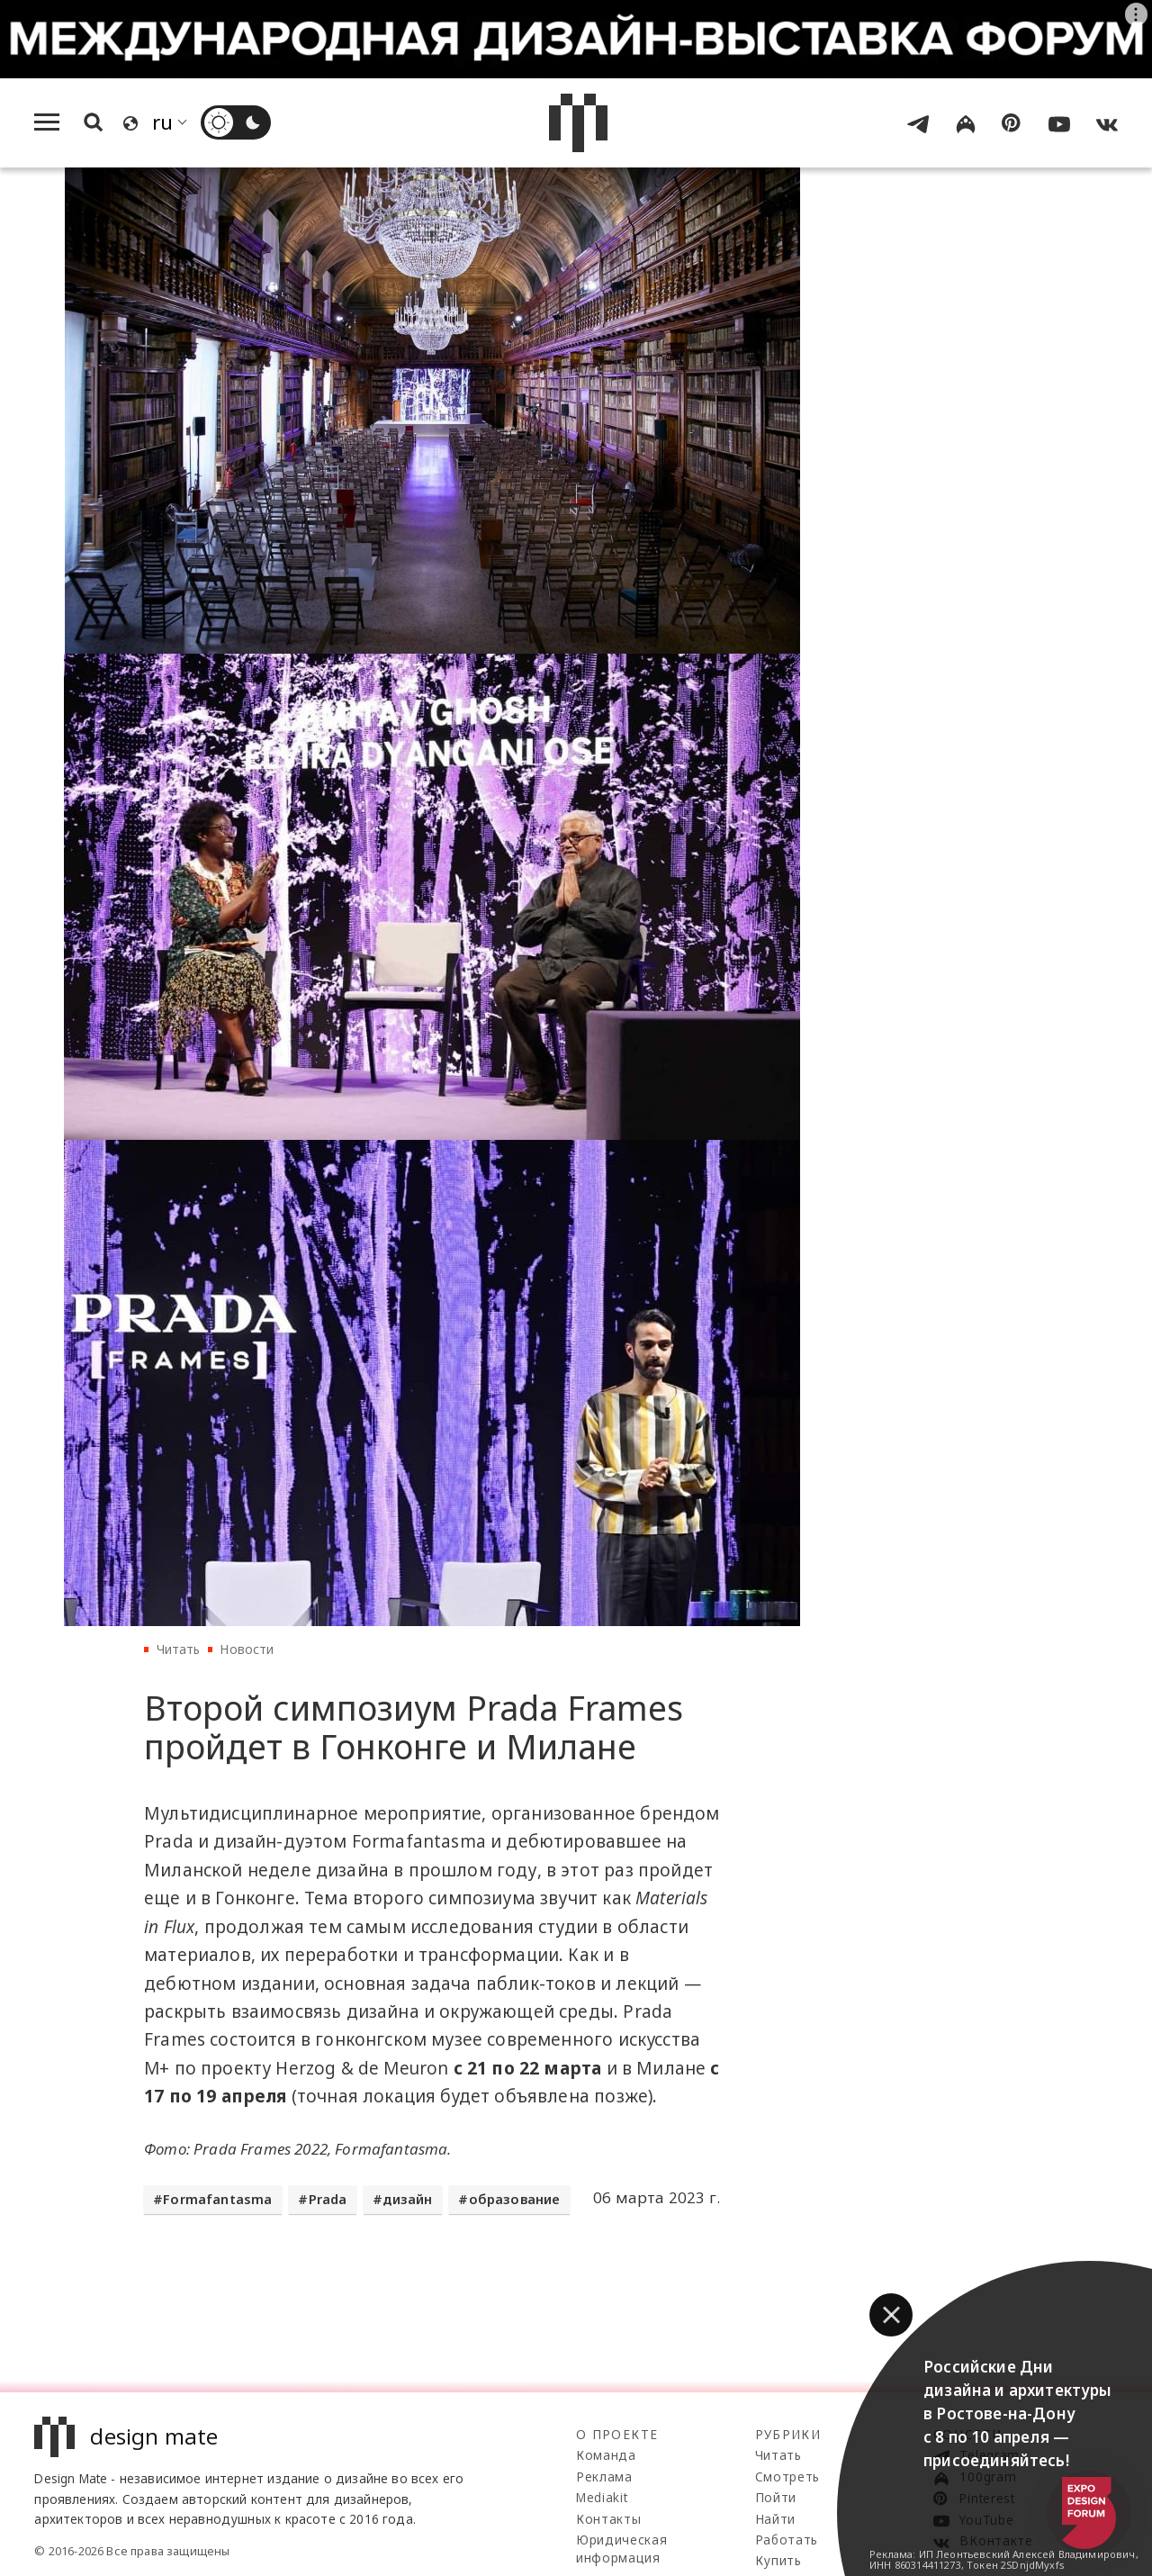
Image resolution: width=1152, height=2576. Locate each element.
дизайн (407, 2199)
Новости (247, 1649)
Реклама (604, 2476)
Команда (606, 2454)
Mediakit (601, 2497)
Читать (179, 1649)
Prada (328, 2199)
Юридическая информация (621, 2548)
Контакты (608, 2518)
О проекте (617, 2434)
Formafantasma (217, 2199)
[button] (891, 2314)
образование (515, 2199)
